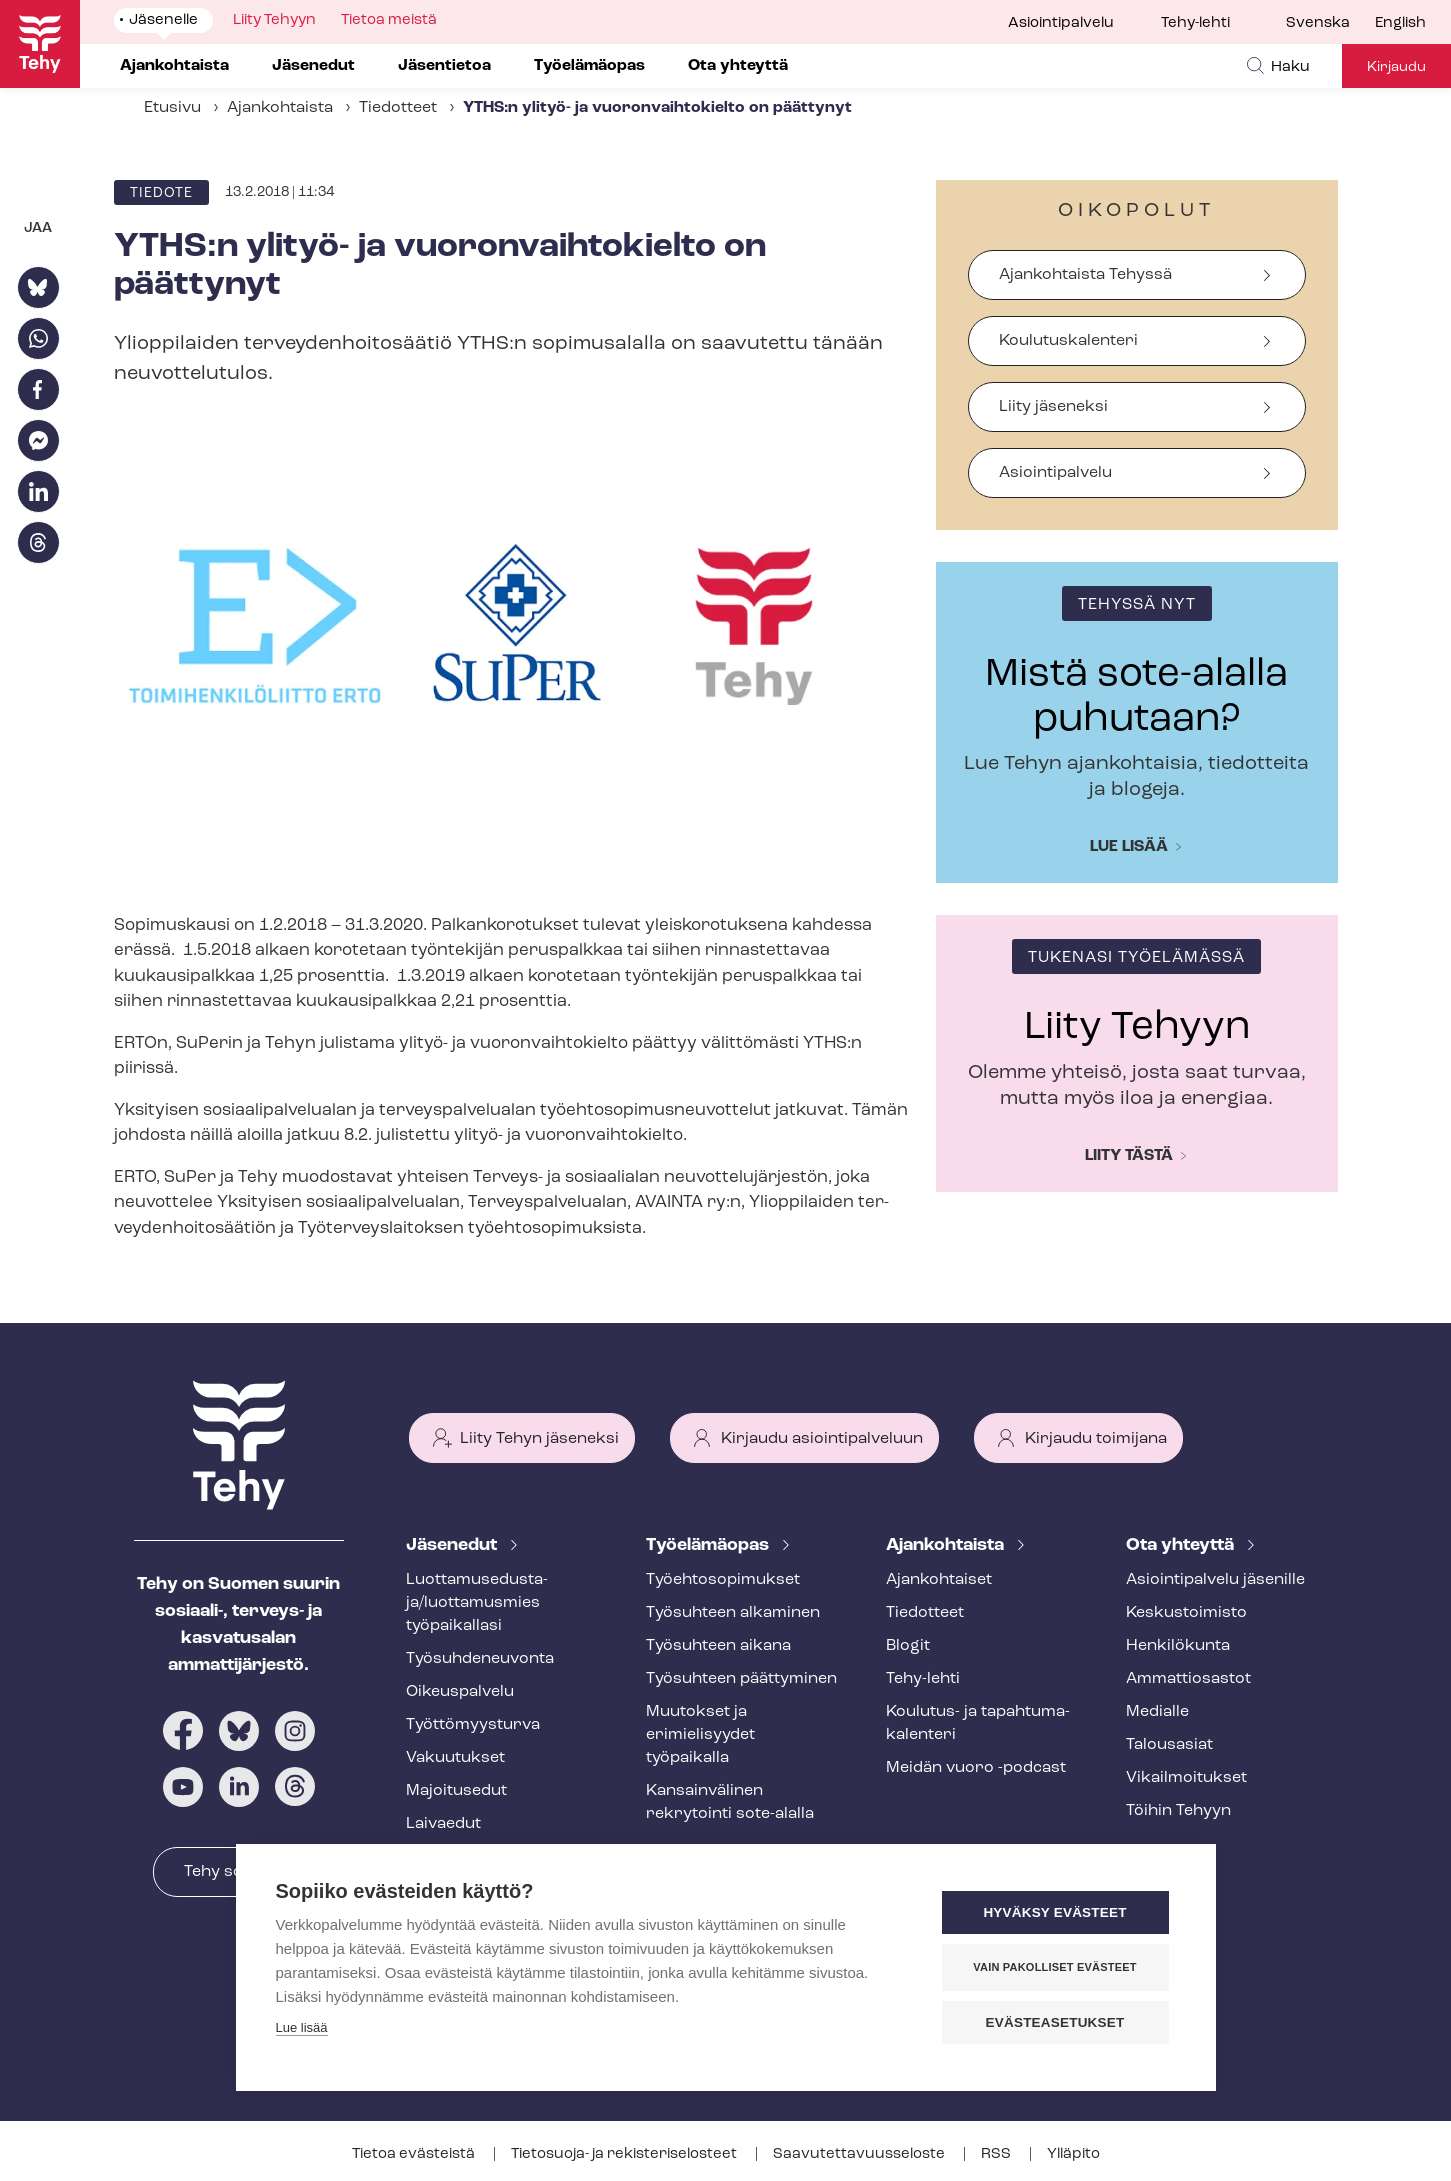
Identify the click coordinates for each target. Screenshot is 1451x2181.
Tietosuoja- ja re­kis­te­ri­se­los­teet (625, 2154)
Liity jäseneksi (1053, 407)
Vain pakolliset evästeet (1054, 1967)
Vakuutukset (455, 1758)
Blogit (908, 1646)
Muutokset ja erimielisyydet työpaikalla (700, 1735)
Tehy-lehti (1195, 23)
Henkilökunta (1178, 1646)
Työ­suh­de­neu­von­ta (480, 1659)
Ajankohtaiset (939, 1580)
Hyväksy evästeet (1054, 1912)
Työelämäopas (709, 1545)
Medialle (1157, 1712)
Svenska (1318, 23)
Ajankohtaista (280, 108)
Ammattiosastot (1188, 1679)
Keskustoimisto (1186, 1613)
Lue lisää (1129, 847)
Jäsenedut (453, 1545)
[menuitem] (1330, 24)
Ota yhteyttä (1182, 1545)
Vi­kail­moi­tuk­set (1186, 1778)
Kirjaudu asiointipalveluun (822, 1439)
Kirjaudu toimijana (1096, 1439)
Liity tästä (1129, 1156)
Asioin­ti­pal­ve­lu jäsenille (1215, 1580)
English (1400, 23)
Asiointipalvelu (1061, 23)
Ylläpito (1073, 2154)
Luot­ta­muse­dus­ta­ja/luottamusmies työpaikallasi (477, 1603)
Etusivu (172, 108)
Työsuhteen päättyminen (741, 1679)
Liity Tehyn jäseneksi (539, 1439)
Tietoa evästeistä (415, 2154)
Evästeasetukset (1055, 2022)
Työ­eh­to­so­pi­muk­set (723, 1580)
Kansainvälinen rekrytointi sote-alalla (730, 1802)
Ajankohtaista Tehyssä (1085, 275)
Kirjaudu (1396, 67)
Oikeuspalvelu (460, 1692)
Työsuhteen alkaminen (733, 1613)
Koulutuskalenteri (1068, 341)
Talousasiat (1169, 1745)
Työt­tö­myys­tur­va (473, 1725)
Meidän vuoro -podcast (976, 1768)
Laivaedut (443, 1824)
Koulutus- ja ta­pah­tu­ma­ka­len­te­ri (978, 1723)
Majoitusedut (456, 1791)
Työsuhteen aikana (718, 1646)
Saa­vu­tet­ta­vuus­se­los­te (860, 2154)
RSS (997, 2154)
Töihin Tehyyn (1178, 1811)
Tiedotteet (398, 108)
